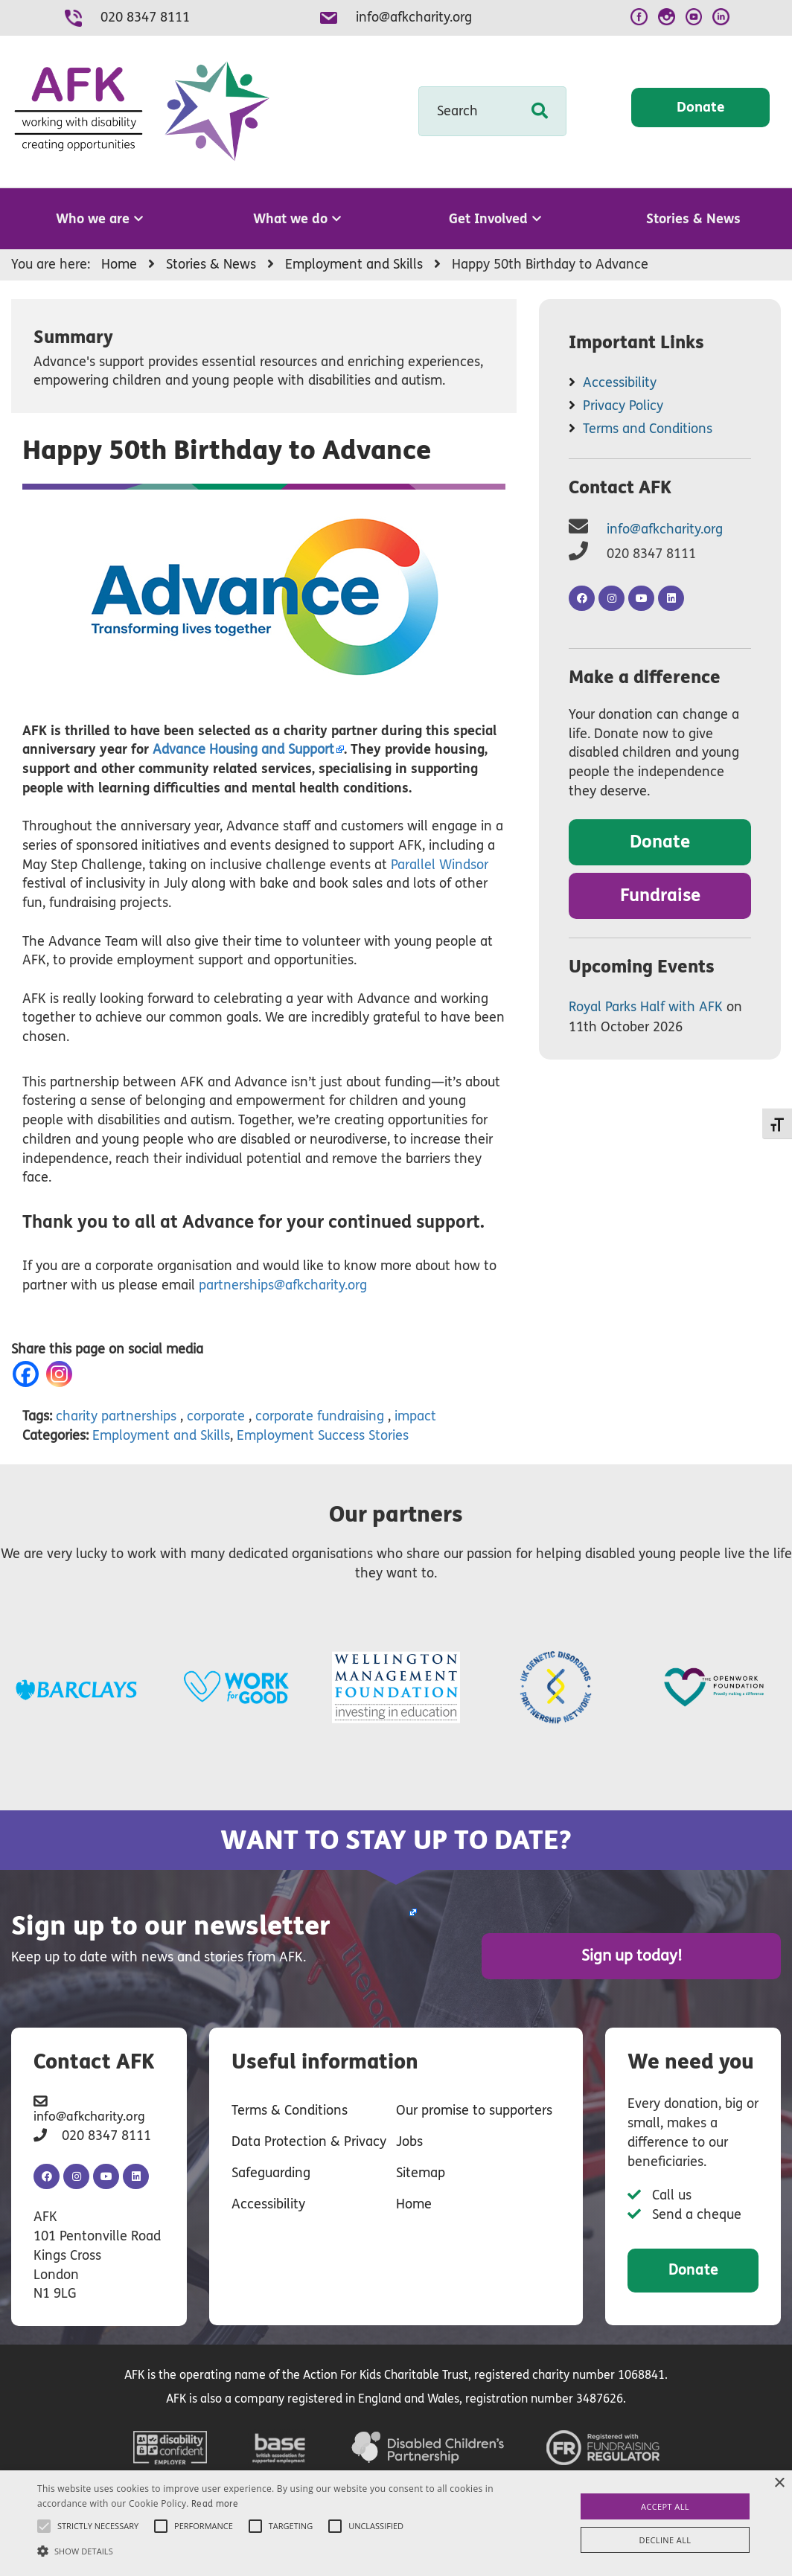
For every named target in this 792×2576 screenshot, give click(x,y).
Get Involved (495, 219)
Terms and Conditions (647, 428)
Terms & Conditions (289, 2107)
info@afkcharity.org (414, 17)
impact (415, 1416)
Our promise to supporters (474, 2107)
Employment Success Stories (323, 1435)
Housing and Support (243, 749)
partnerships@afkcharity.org (283, 1285)
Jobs (409, 2138)
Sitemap (420, 2170)
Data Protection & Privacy (308, 2138)
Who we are (99, 219)
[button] (270, 2550)
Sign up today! (669, 1954)
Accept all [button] (665, 2506)
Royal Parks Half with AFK (646, 1007)
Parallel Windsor (439, 864)
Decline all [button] (665, 2539)
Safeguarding (270, 2170)
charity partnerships (116, 1416)
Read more (214, 2504)
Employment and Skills (161, 1435)
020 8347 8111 (145, 17)
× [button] (779, 2483)
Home (414, 2201)
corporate (216, 1416)
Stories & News (693, 219)
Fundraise (660, 895)
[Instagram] (62, 1374)
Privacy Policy (623, 405)
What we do (297, 219)
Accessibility (620, 382)
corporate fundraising (319, 1416)
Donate (701, 110)
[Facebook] (29, 1374)
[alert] (396, 2523)
